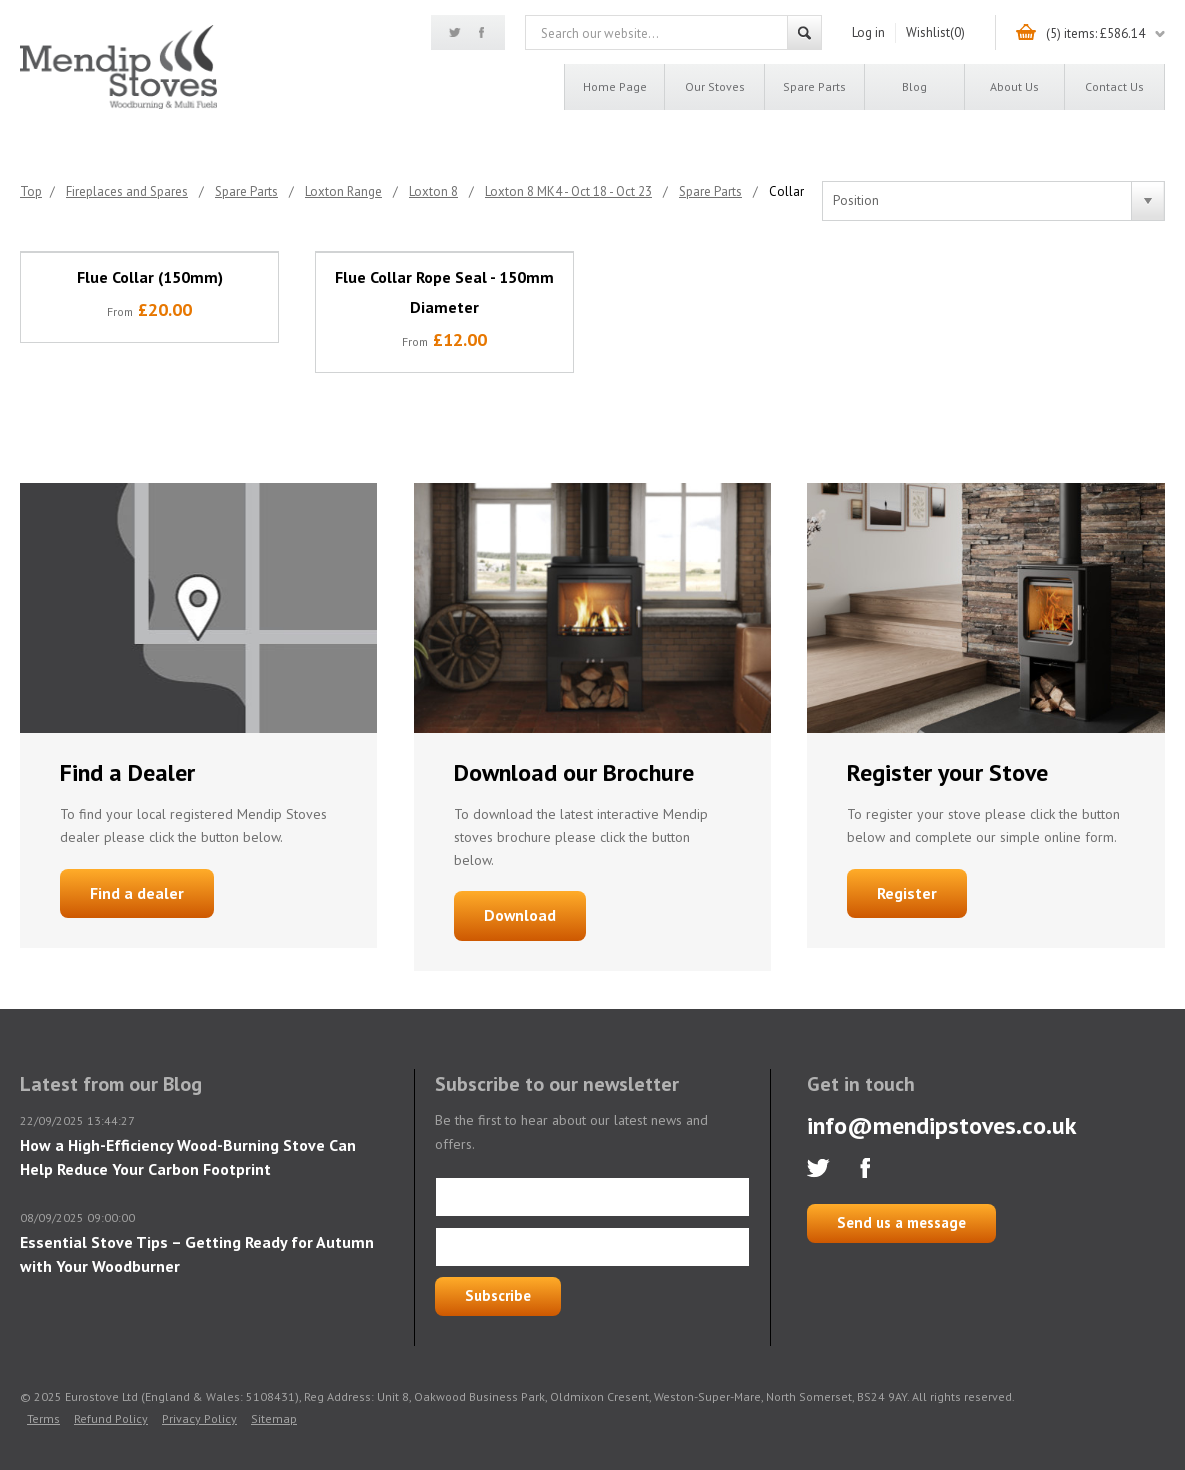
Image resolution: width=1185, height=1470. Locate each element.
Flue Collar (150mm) (150, 277)
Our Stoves (715, 86)
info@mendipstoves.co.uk (942, 1125)
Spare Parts (814, 86)
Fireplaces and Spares (127, 191)
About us (1014, 86)
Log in (868, 32)
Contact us (1114, 86)
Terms (43, 1418)
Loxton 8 (433, 191)
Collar (786, 191)
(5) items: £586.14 (1095, 33)
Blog (914, 86)
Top (31, 191)
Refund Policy (111, 1418)
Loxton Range (343, 191)
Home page (615, 86)
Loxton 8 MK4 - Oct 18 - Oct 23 (568, 191)
